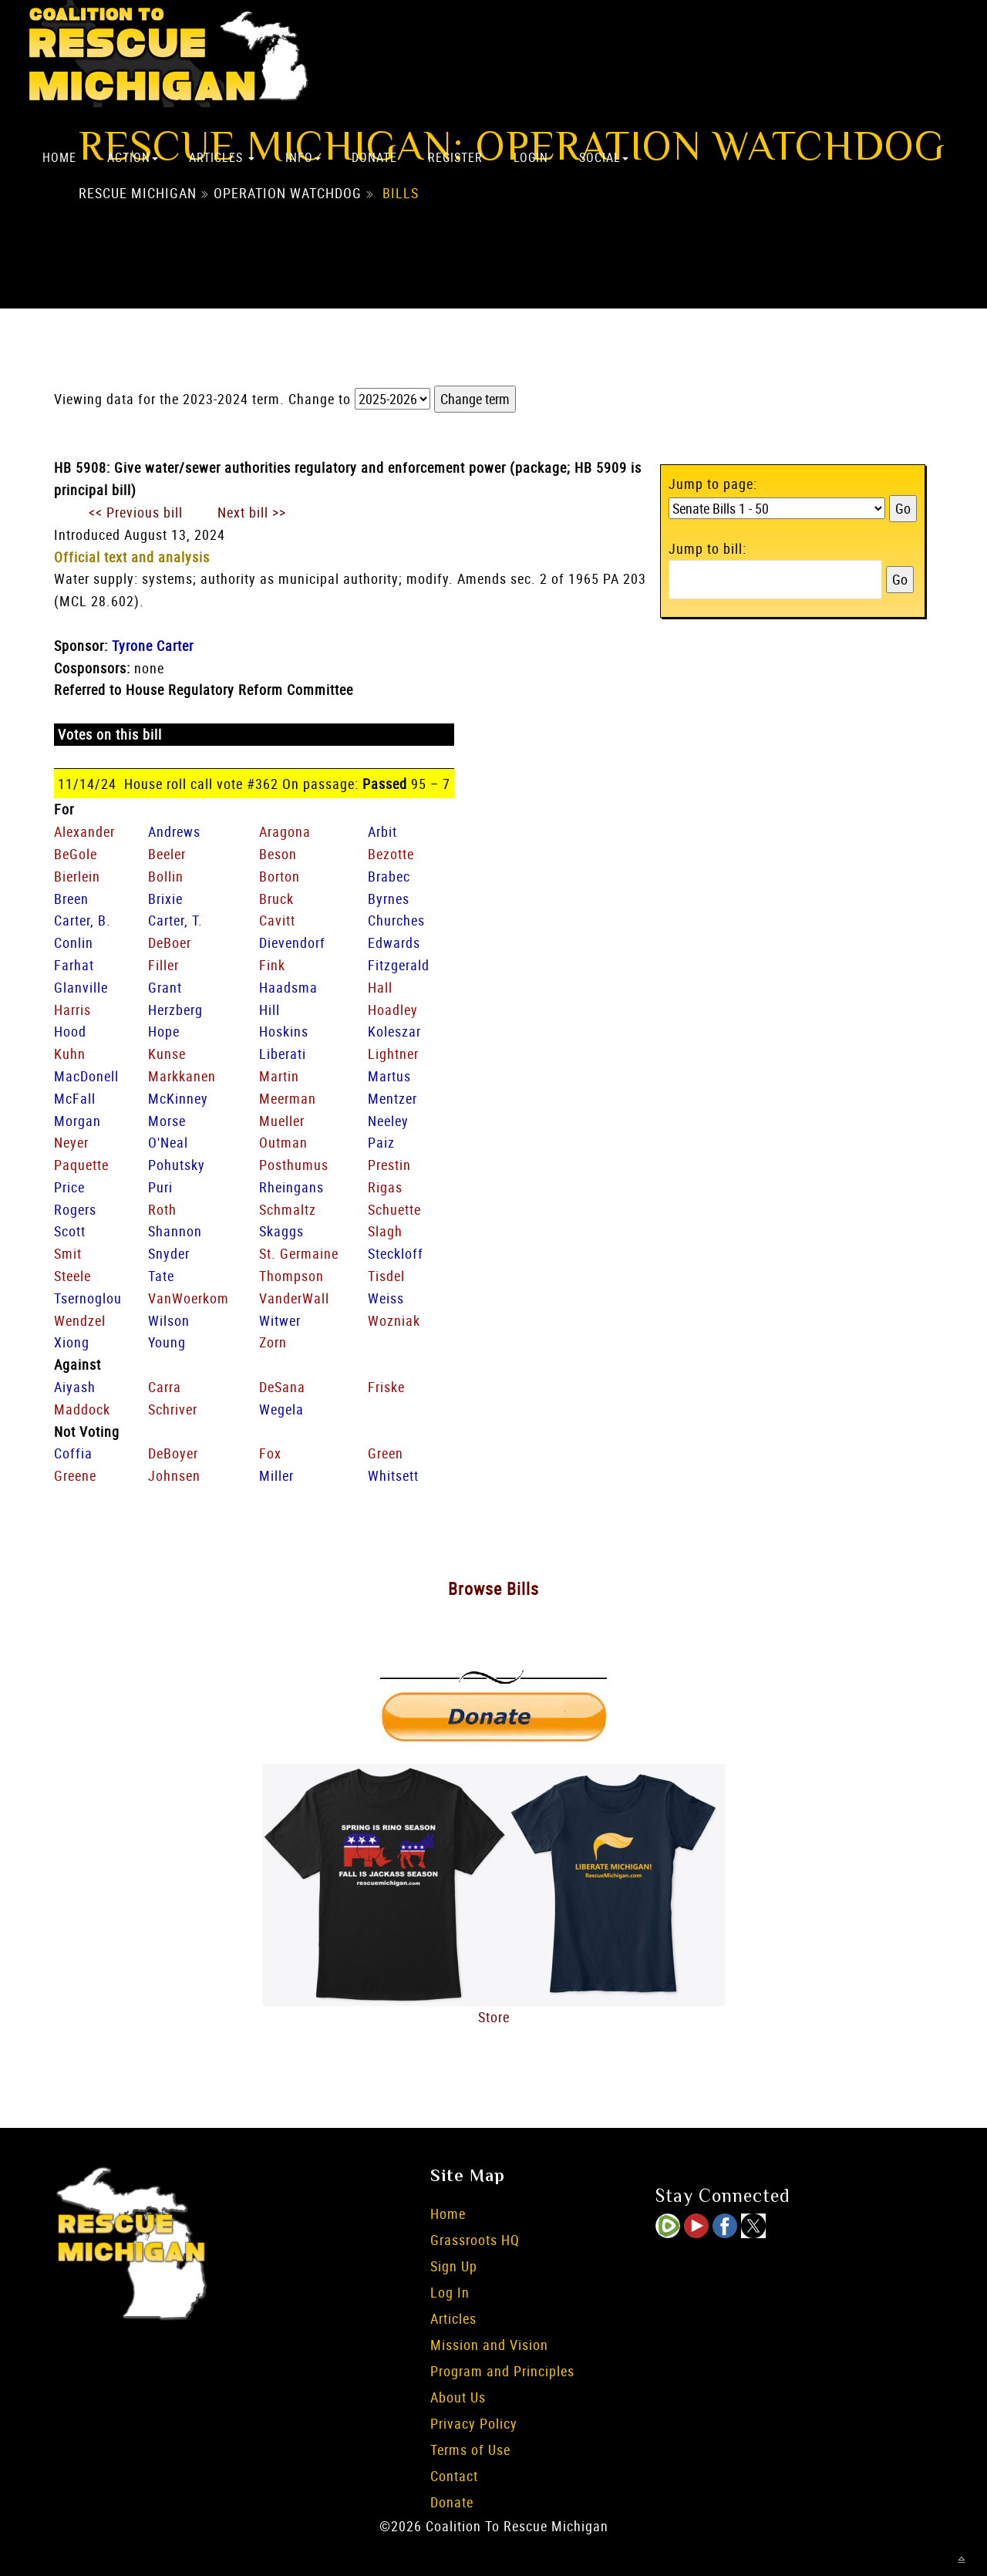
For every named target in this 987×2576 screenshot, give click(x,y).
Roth (162, 1209)
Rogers (75, 1209)
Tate (161, 1275)
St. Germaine (299, 1253)
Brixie (165, 898)
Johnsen (174, 1475)
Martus (389, 1076)
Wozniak (394, 1320)
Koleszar (394, 1031)
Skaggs (281, 1231)
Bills (400, 193)
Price (69, 1187)
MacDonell (86, 1076)
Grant (165, 987)
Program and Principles (502, 2371)
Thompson (291, 1275)
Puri (160, 1187)
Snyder (169, 1253)
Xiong (71, 1342)
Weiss (386, 1298)
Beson (278, 854)
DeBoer (169, 942)
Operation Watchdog (288, 193)
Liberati (282, 1053)
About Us (458, 2397)
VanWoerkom (188, 1298)
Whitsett (393, 1475)
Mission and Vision (489, 2344)
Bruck (276, 898)
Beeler (167, 854)
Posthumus (293, 1164)
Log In (450, 2292)
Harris (72, 1009)
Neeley (388, 1120)
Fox (270, 1453)
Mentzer (392, 1098)
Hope (164, 1031)
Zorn (273, 1342)
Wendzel (80, 1320)
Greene (75, 1475)
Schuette (394, 1209)
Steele (72, 1275)
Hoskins (283, 1031)
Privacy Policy (473, 2423)
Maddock (82, 1409)
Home (59, 157)
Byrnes (388, 898)
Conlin (73, 942)
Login (531, 157)
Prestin (389, 1164)
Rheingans (291, 1187)
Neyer (71, 1142)
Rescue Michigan (138, 193)
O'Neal (168, 1142)
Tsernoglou (88, 1298)
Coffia (73, 1453)
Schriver (172, 1409)
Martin (279, 1076)
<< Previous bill (136, 512)
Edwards (394, 942)
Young (167, 1342)
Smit (68, 1253)
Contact (454, 2475)
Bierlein (77, 876)
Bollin (166, 876)
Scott (70, 1231)
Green (385, 1453)
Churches (396, 920)
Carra (164, 1386)
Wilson (169, 1320)
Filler (163, 965)
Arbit (382, 831)
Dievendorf (292, 942)
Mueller (282, 1120)
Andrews (174, 831)
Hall (380, 987)
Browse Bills (493, 1588)
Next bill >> (251, 512)
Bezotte (391, 854)
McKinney (178, 1098)
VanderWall (294, 1298)
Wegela (281, 1409)
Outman (283, 1142)
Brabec (389, 876)
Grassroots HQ (475, 2239)
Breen (71, 898)
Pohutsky (176, 1164)
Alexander (84, 831)
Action (132, 157)
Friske (386, 1386)
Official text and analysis (132, 557)
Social (603, 157)
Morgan (77, 1120)
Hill (269, 1009)
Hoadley (393, 1009)
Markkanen (182, 1076)
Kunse (167, 1053)
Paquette (81, 1164)
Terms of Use (470, 2449)
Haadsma (288, 987)
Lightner (393, 1053)
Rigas (385, 1187)
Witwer (280, 1320)
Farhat (74, 965)
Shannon (175, 1231)
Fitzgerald (398, 965)
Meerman (287, 1098)
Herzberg (175, 1009)
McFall (75, 1098)
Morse (167, 1120)
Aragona (285, 831)
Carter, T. (175, 920)
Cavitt (277, 920)
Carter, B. (82, 920)
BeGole (75, 854)
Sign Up (453, 2266)
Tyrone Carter (153, 645)
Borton (279, 876)
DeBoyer (173, 1453)
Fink (272, 965)
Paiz (381, 1142)
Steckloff (395, 1253)
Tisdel (386, 1275)
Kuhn (70, 1053)
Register (455, 157)
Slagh (385, 1231)
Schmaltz (287, 1209)
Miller (276, 1475)
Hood (70, 1031)
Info (303, 157)
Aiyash (75, 1386)
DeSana (282, 1386)
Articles (221, 157)
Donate (374, 157)
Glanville (81, 987)
